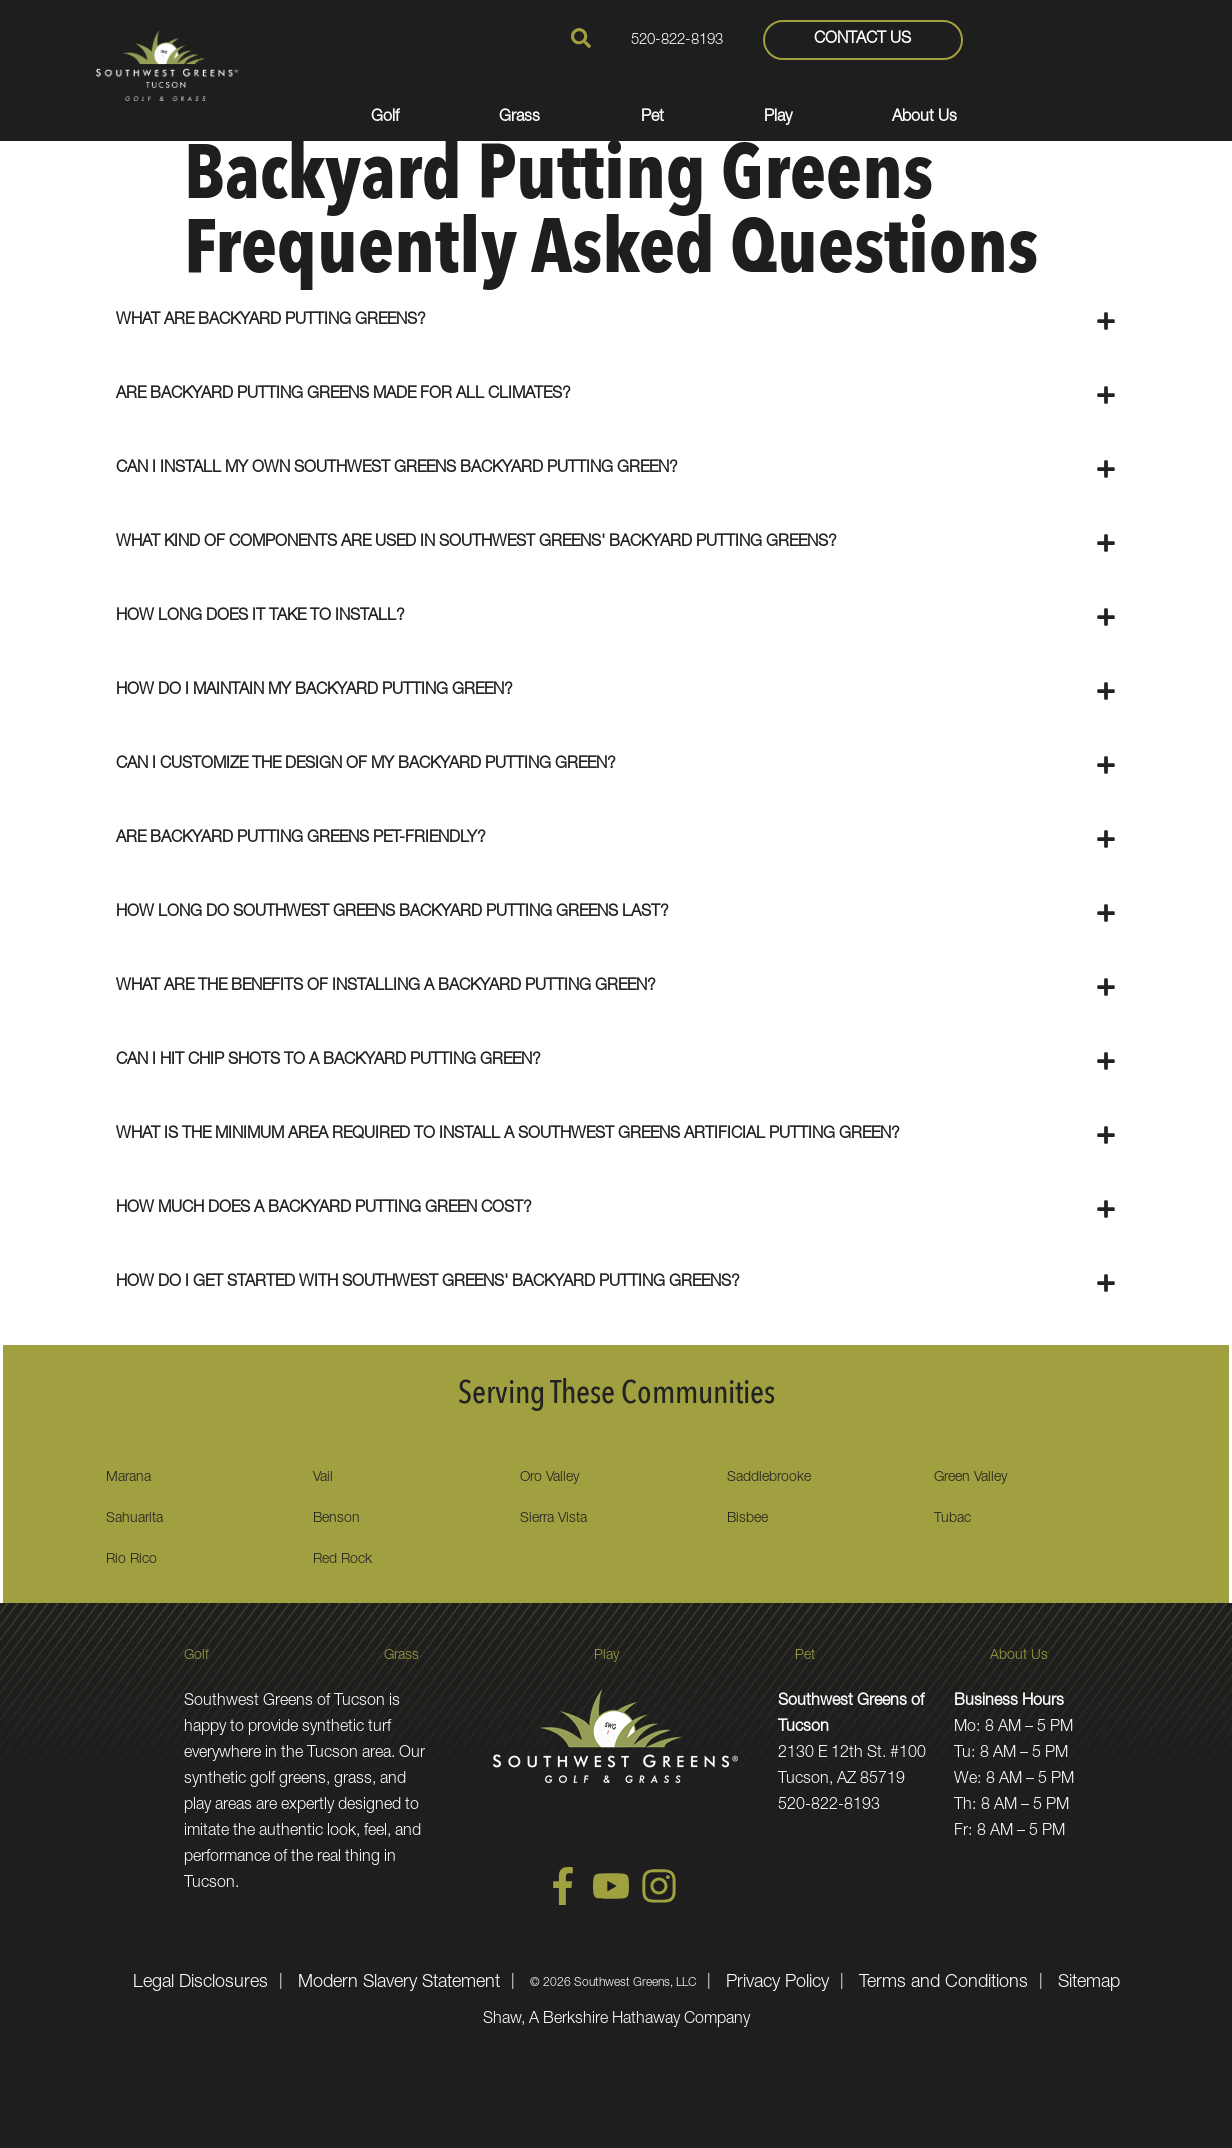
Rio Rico (131, 1560)
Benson (336, 1519)
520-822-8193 (677, 40)
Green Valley (970, 1478)
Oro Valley (549, 1478)
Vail (323, 1478)
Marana (128, 1478)
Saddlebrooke (769, 1478)
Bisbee (747, 1519)
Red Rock (342, 1560)
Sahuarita (134, 1519)
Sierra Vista (553, 1519)
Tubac (952, 1519)
